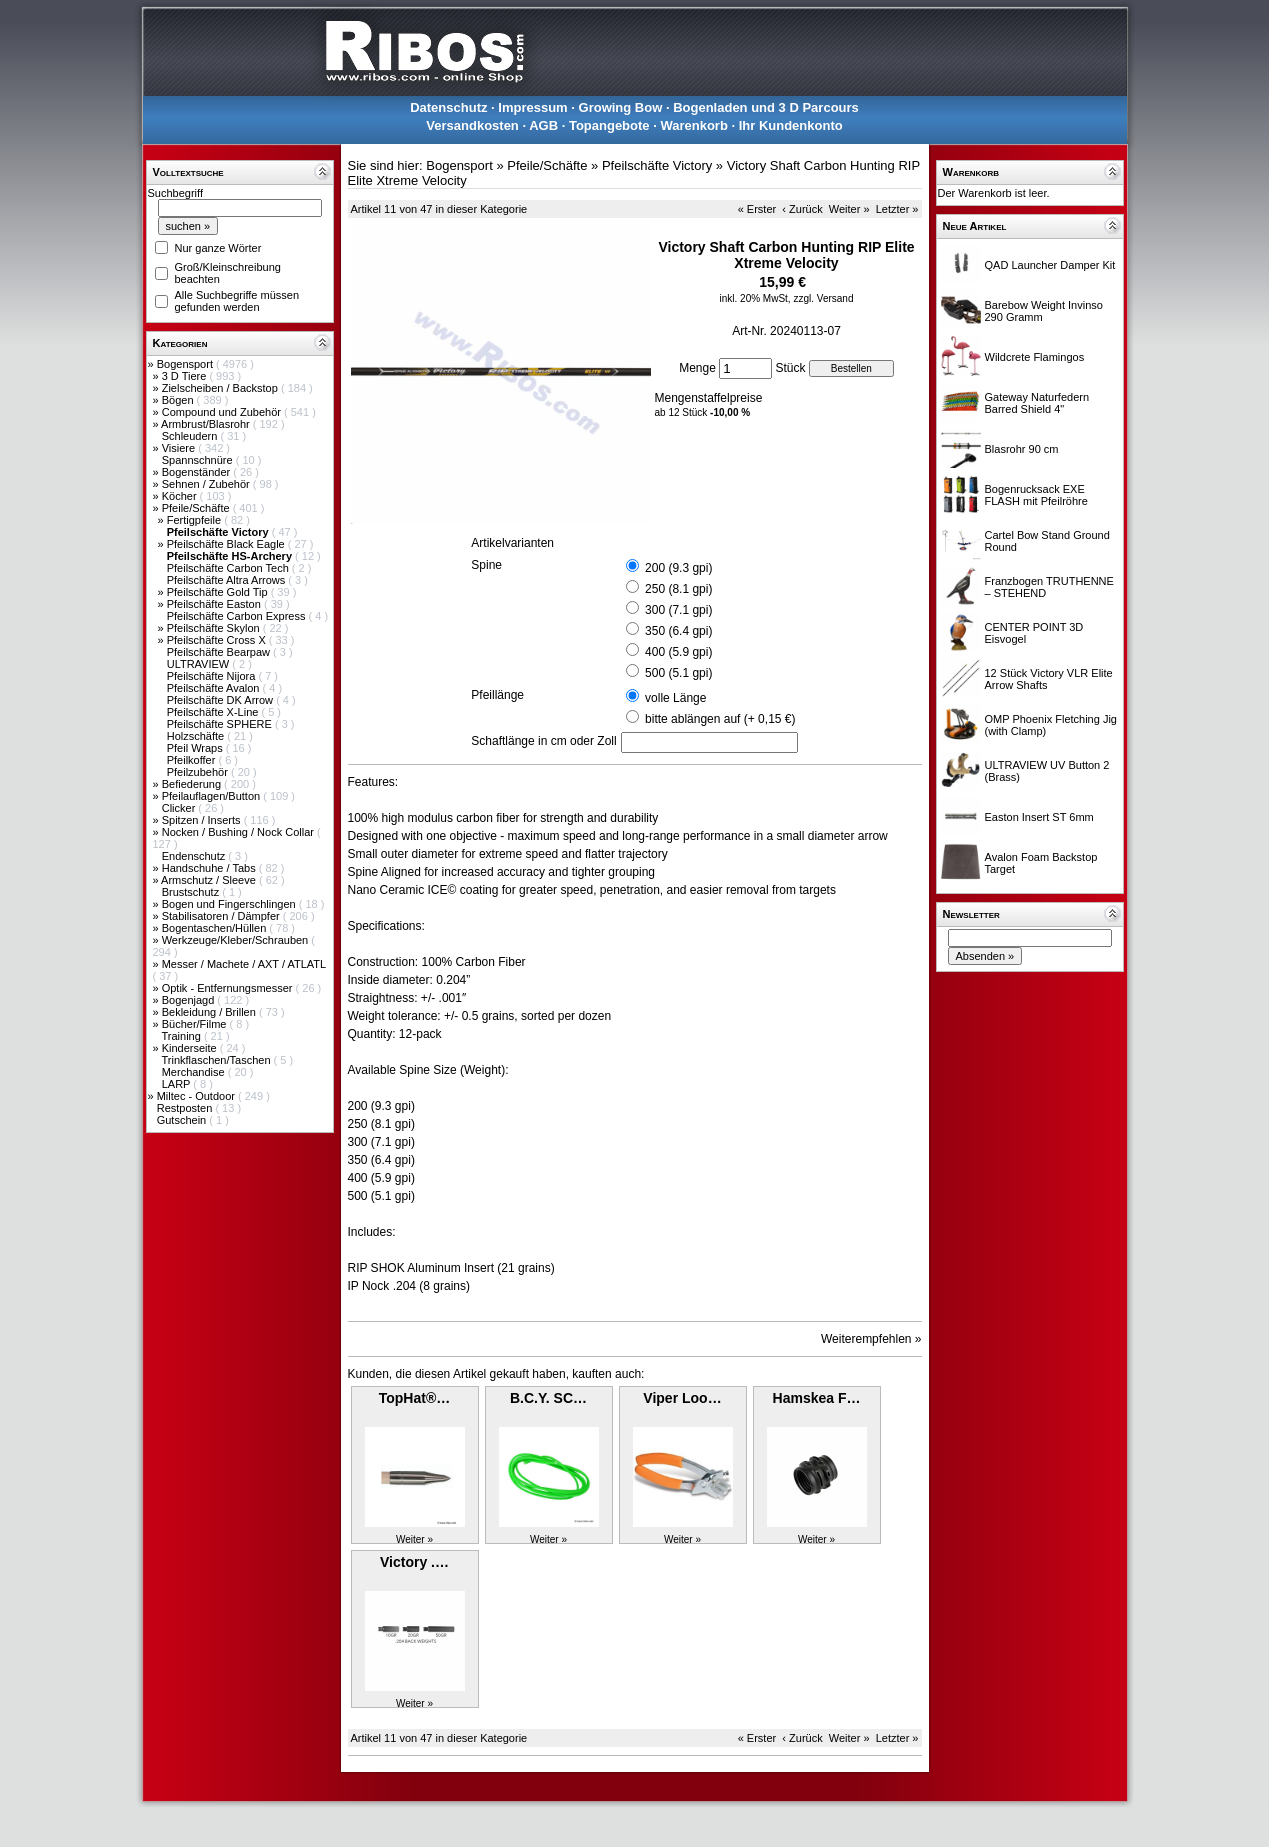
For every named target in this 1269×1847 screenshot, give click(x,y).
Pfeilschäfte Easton (215, 604)
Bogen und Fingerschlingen (230, 904)
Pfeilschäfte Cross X (218, 640)
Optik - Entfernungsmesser (229, 988)
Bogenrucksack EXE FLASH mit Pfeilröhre (1036, 495)
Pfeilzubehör (199, 772)
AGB (543, 125)
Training (182, 1036)
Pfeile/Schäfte (197, 508)
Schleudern (191, 436)
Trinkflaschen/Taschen (217, 1060)
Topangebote (609, 125)
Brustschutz (192, 892)
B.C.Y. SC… (548, 1398)
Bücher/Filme (196, 1024)
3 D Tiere (186, 376)
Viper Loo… (682, 1398)
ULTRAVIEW (200, 664)
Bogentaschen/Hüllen (216, 928)
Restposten (186, 1108)
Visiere (180, 448)
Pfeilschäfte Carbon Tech (229, 568)
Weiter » (849, 209)
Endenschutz (195, 856)
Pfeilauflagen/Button (213, 796)
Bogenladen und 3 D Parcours (766, 107)
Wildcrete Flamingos (1035, 357)
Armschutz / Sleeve (210, 880)
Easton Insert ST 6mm (1039, 817)
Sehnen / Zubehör (207, 484)
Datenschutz (448, 107)
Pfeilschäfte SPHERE (221, 724)
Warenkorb (693, 125)
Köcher (181, 496)
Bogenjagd (190, 1000)
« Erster (757, 209)
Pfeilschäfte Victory (657, 165)
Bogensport (186, 364)
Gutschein (183, 1120)
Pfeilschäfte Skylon (215, 628)
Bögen (179, 400)
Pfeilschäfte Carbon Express (238, 616)
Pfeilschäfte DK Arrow (221, 700)
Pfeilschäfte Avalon (215, 688)
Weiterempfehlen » (871, 1339)
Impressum (532, 107)
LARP (178, 1084)
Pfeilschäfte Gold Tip (219, 592)
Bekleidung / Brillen (210, 1012)
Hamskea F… (817, 1398)
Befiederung (193, 784)
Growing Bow (621, 107)
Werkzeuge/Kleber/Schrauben (237, 940)
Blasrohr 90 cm (1022, 449)
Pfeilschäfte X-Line (214, 712)
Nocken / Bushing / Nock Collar (239, 832)
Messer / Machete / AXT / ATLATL (244, 964)
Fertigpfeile (195, 520)
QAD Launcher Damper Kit (1050, 265)
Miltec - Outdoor (197, 1096)
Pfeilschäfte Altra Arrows (228, 580)
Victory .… (414, 1562)
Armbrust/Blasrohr (207, 424)
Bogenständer (198, 472)
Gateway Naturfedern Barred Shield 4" (1037, 403)
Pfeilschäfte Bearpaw (220, 652)
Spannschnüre (199, 460)
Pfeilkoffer (193, 760)
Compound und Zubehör (223, 412)
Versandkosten (472, 125)
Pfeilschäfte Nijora (213, 676)
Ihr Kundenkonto (791, 125)
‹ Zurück (802, 209)
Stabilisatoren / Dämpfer (222, 916)
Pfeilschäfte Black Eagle (227, 544)
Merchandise (195, 1072)
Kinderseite (191, 1048)
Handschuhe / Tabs (210, 868)
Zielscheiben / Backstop (221, 388)
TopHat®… (415, 1398)
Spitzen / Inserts (203, 820)
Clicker (180, 808)
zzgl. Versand (823, 298)
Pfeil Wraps (196, 748)
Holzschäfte (197, 736)
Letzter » (897, 209)
